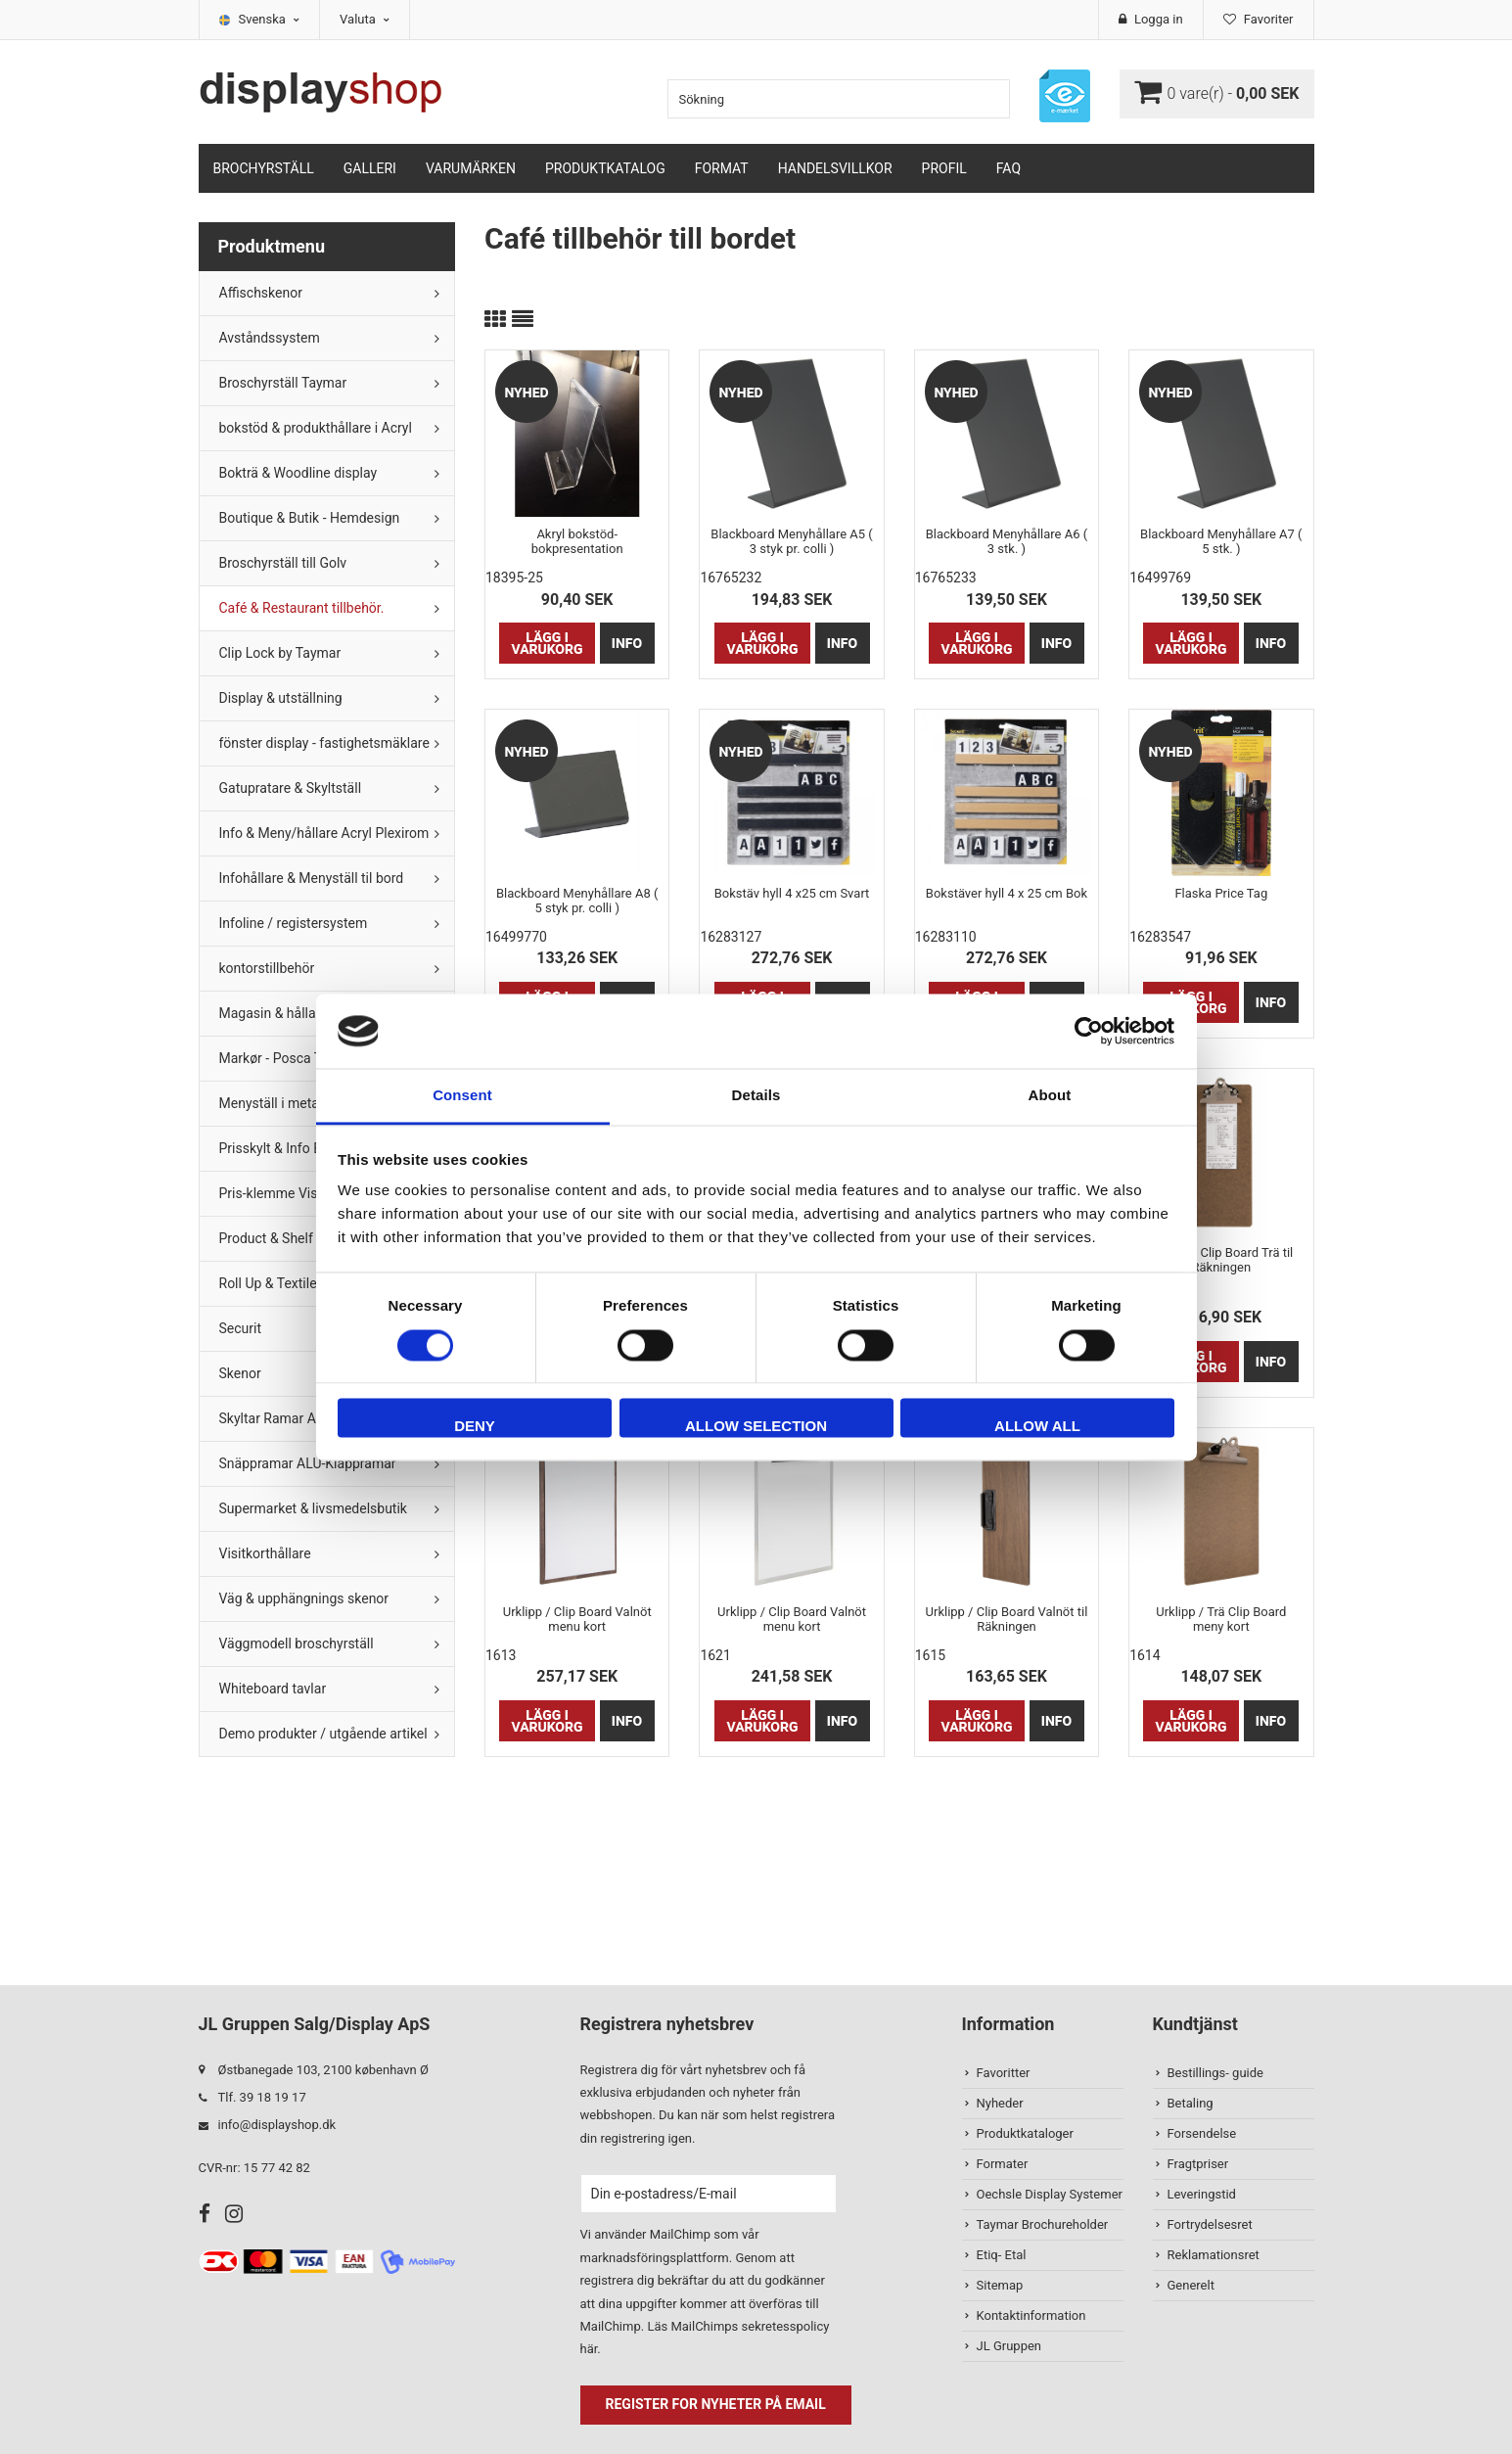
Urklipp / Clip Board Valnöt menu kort (577, 1619)
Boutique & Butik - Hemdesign (309, 518)
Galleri (370, 168)
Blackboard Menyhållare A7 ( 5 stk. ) (1221, 541)
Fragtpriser (1198, 2163)
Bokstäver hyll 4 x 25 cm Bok (1006, 893)
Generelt (1191, 2285)
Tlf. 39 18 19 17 (262, 2097)
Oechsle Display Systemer (1050, 2194)
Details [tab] (756, 1096)
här (589, 2348)
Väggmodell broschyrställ (296, 1643)
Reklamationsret (1214, 2254)
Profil (944, 168)
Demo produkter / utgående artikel (323, 1733)
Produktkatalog (605, 168)
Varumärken (471, 168)
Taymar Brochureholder (1043, 2224)
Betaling (1191, 2103)
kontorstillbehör (267, 968)
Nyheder (1000, 2103)
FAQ (1008, 168)
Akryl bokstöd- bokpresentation (577, 541)
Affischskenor (260, 293)
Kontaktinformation (1031, 2315)
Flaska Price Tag (1220, 893)
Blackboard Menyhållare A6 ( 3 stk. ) (1006, 541)
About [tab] (1050, 1096)
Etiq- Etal (1002, 2254)
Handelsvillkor (835, 168)
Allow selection (756, 1426)
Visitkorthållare (265, 1553)
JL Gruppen (1009, 2345)
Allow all (1037, 1426)
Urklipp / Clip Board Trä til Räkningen (1221, 1259)
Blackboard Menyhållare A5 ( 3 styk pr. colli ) (791, 541)
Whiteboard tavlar (273, 1688)
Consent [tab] (462, 1096)
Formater (1003, 2163)
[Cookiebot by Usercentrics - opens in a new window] (1088, 1030)
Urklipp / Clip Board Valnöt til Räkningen (1007, 1619)
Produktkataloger (1025, 2133)
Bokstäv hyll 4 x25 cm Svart (792, 893)
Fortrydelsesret (1210, 2224)
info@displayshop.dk (277, 2124)
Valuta (364, 19)
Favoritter (1004, 2072)
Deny (474, 1426)
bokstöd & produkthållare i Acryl (315, 428)
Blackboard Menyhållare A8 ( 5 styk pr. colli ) (577, 900)
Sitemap (1000, 2285)
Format (722, 168)
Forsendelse (1202, 2133)
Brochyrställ (263, 168)
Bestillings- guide (1215, 2072)
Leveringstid (1202, 2194)
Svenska (269, 19)
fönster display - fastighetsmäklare (324, 743)
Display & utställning (281, 698)
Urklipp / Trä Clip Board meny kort (1221, 1619)
